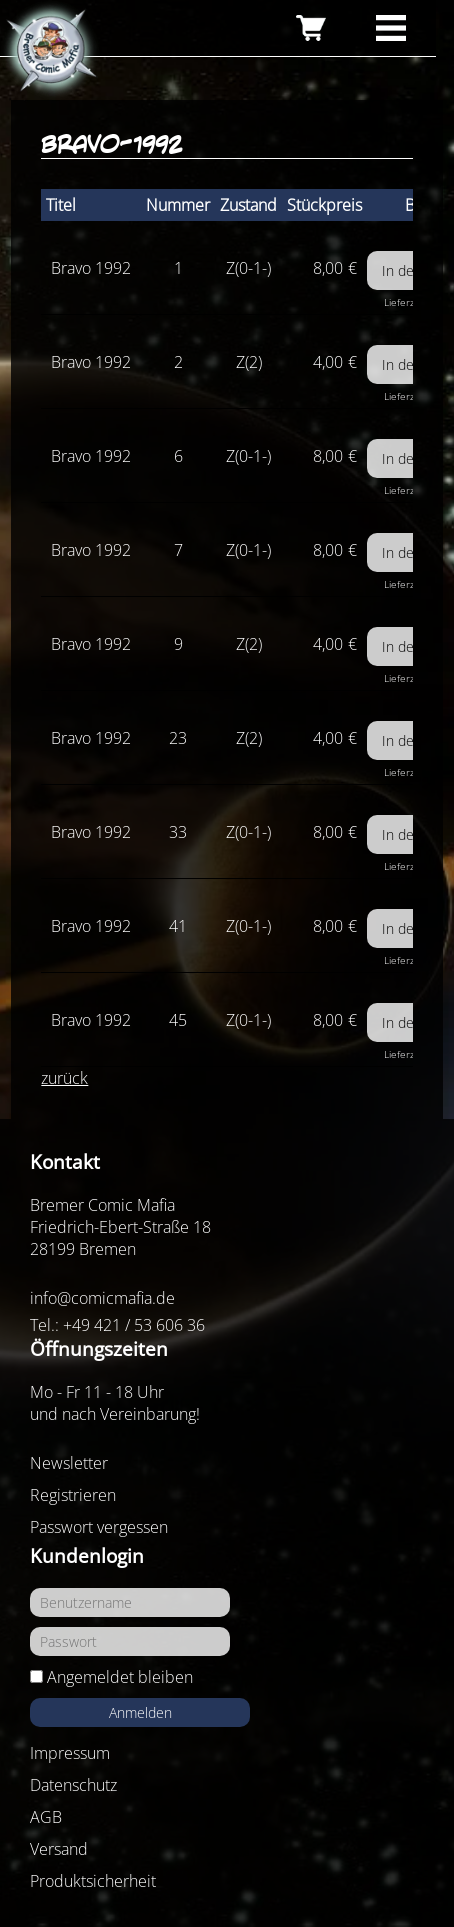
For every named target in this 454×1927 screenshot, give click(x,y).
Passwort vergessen (99, 1527)
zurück (64, 1078)
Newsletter (69, 1463)
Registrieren (73, 1495)
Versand (59, 1849)
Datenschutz (73, 1785)
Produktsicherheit (93, 1881)
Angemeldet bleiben (120, 1677)
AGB (46, 1817)
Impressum (70, 1753)
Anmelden (140, 1712)
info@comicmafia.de (102, 1298)
